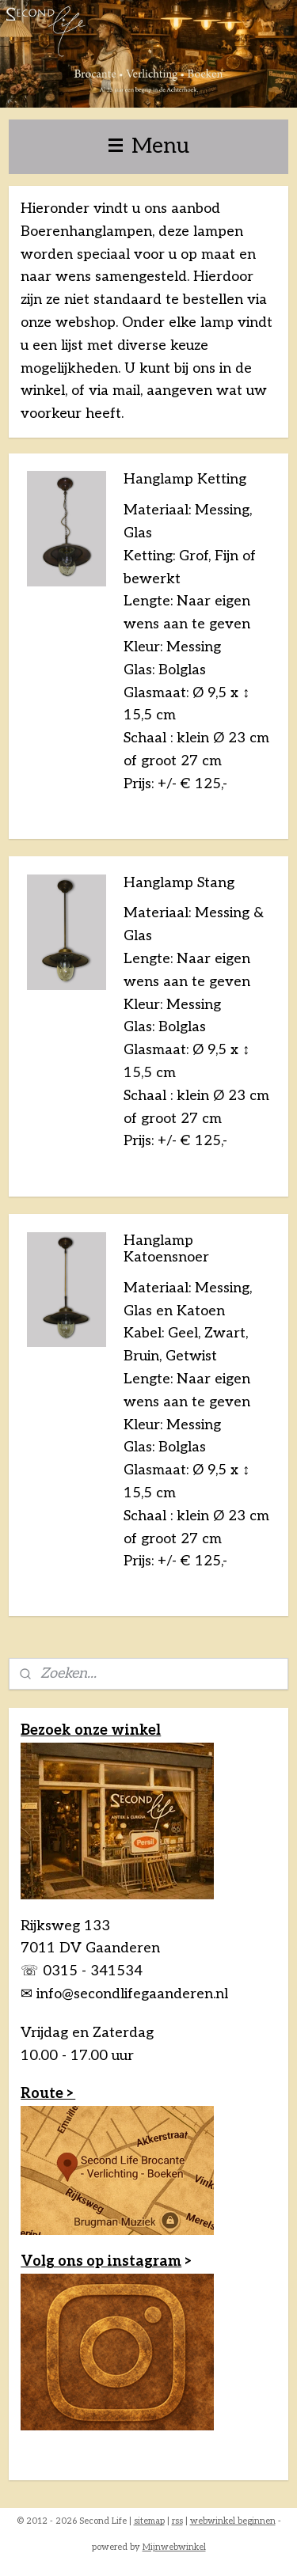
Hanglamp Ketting (185, 479)
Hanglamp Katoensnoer (166, 1248)
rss (177, 2521)
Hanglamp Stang (179, 882)
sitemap (149, 2521)
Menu (149, 146)
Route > (48, 2093)
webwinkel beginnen (233, 2521)
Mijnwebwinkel (174, 2547)
